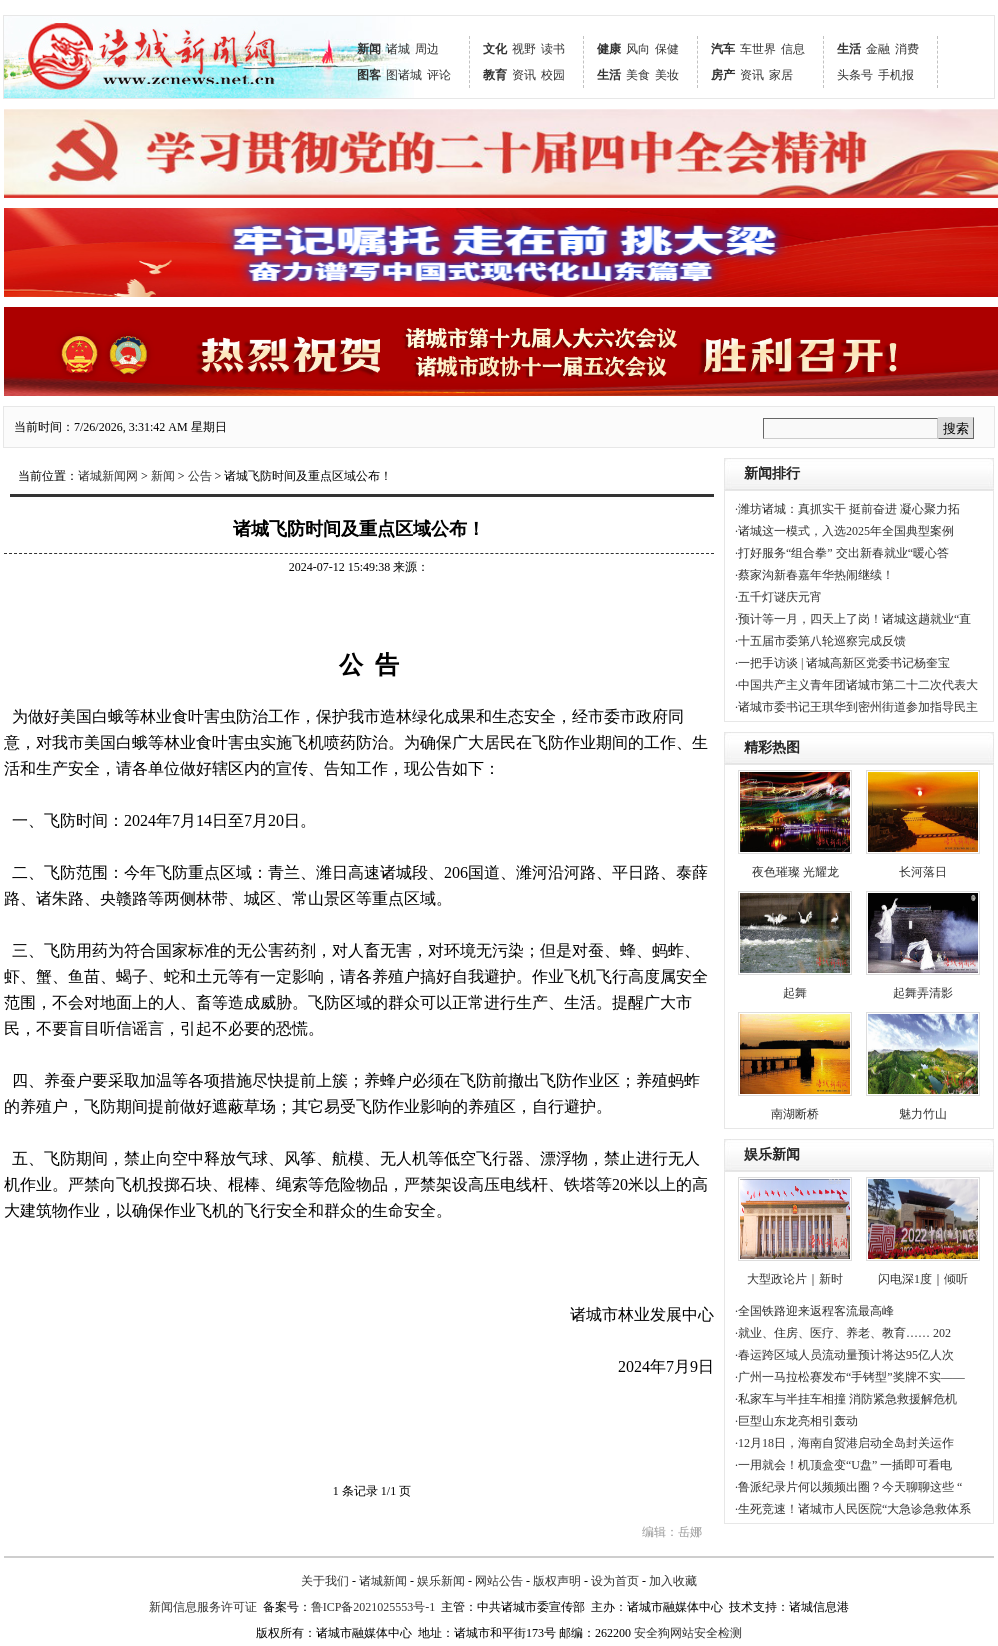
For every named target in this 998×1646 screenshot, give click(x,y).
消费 (907, 49)
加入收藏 (673, 1581)
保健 (667, 49)
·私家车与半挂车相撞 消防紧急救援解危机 (846, 1399)
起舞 (795, 993)
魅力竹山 (923, 1114)
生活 (609, 75)
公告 (200, 476)
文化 (495, 49)
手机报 (896, 75)
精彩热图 (772, 747)
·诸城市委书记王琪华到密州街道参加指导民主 (856, 707)
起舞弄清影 (923, 993)
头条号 (855, 75)
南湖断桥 (795, 1114)
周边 (427, 49)
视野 (524, 49)
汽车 (723, 49)
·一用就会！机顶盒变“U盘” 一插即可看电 (843, 1465)
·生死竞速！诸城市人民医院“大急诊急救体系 (853, 1509)
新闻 (369, 49)
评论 (439, 75)
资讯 (524, 75)
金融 (878, 49)
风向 (638, 49)
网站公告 (499, 1581)
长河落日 (923, 872)
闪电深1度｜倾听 (923, 1279)
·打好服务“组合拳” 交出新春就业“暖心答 (842, 553)
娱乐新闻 (772, 1154)
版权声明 (557, 1581)
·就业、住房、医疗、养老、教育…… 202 (843, 1333)
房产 (723, 75)
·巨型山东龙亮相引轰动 (796, 1421)
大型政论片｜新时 (795, 1279)
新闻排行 (772, 473)
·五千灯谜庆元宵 (778, 597)
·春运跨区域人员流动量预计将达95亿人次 (844, 1355)
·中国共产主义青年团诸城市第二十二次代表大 (856, 685)
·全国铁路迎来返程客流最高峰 (814, 1311)
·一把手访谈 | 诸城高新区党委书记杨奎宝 (842, 663)
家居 (781, 75)
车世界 (758, 49)
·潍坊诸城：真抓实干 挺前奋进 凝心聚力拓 (847, 509)
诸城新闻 (383, 1581)
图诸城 (404, 75)
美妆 (667, 75)
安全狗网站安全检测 (688, 1633)
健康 (609, 49)
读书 (553, 49)
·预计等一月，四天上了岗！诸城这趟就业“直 (853, 619)
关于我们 (325, 1581)
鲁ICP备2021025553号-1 (373, 1607)
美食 (638, 75)
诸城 (398, 49)
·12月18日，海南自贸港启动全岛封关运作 (844, 1443)
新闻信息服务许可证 (203, 1607)
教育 (495, 75)
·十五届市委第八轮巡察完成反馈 (820, 641)
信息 (793, 49)
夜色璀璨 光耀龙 (795, 872)
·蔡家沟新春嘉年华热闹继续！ (814, 575)
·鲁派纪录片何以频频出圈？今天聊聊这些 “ (848, 1487)
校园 (553, 75)
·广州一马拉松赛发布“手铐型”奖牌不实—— (850, 1377)
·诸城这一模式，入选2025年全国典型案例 (844, 531)
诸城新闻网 (108, 476)
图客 (369, 75)
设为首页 (615, 1581)
